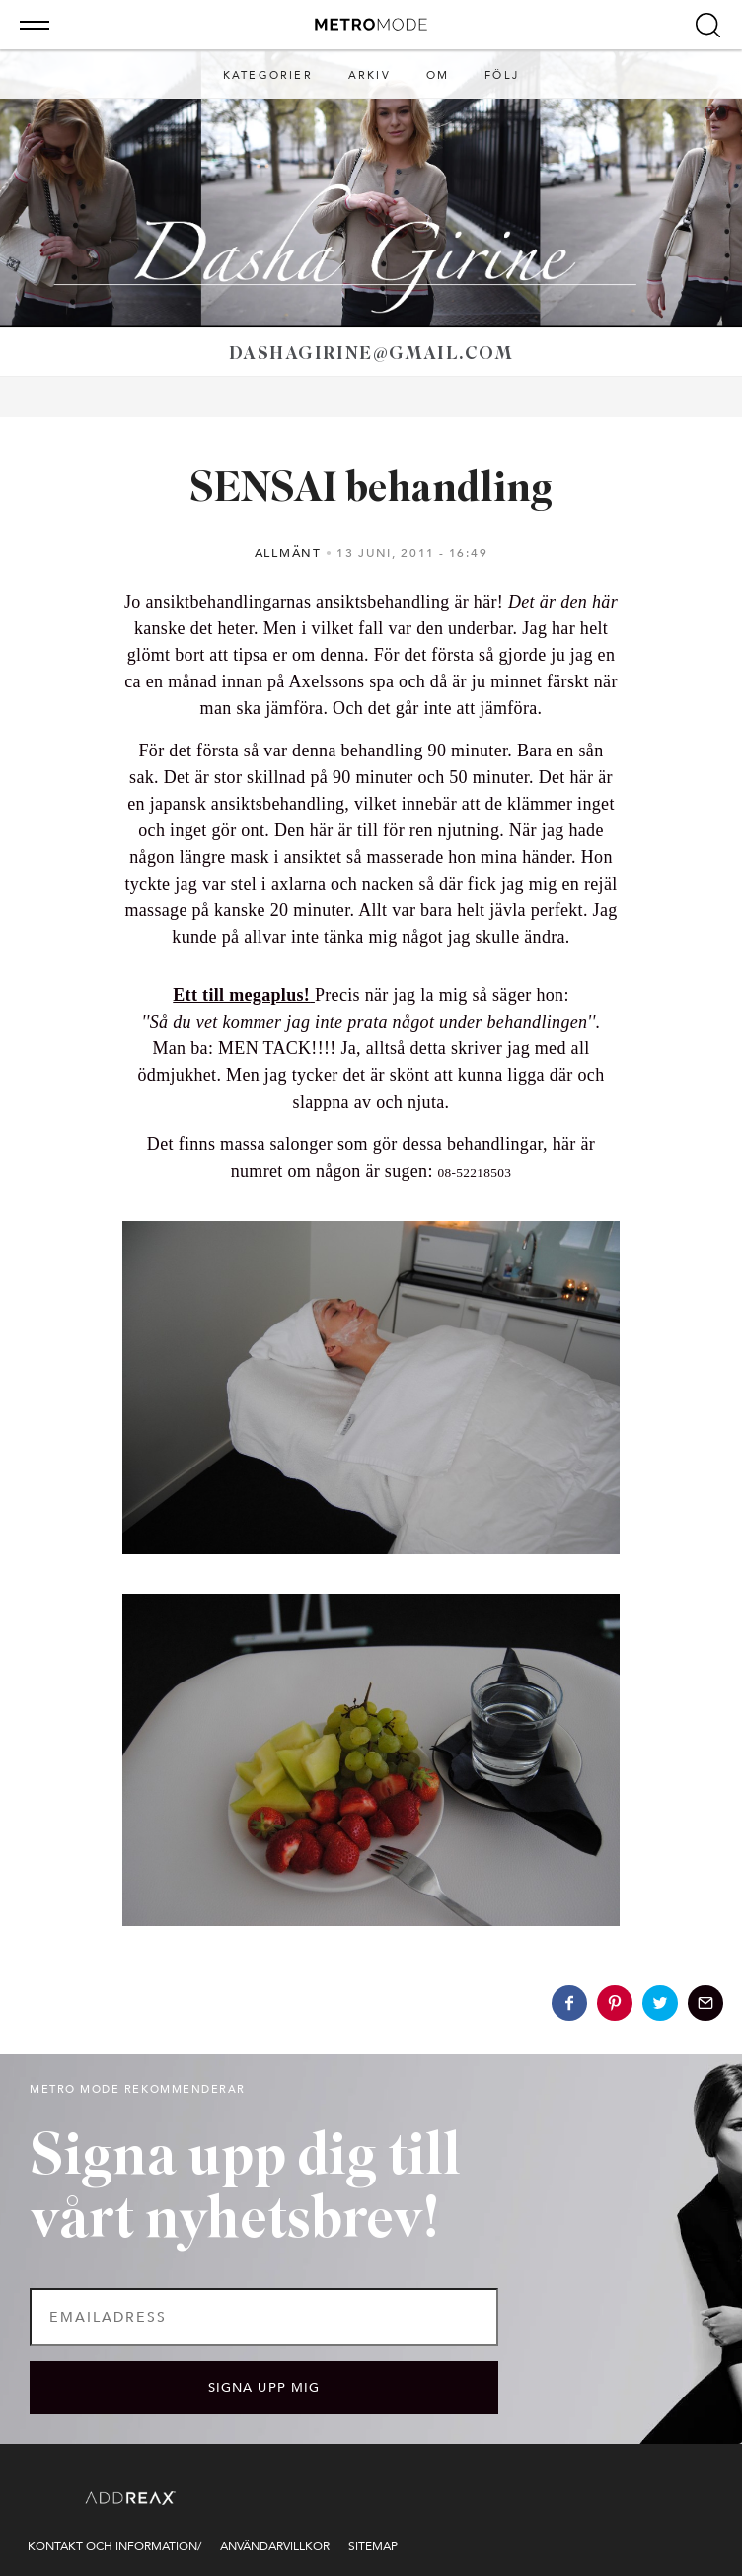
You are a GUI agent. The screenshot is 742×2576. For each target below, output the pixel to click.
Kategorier (268, 75)
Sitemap (373, 2546)
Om (437, 75)
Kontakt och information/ (114, 2546)
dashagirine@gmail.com (371, 354)
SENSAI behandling (371, 490)
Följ (501, 75)
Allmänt (288, 553)
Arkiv (369, 75)
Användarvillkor (275, 2546)
